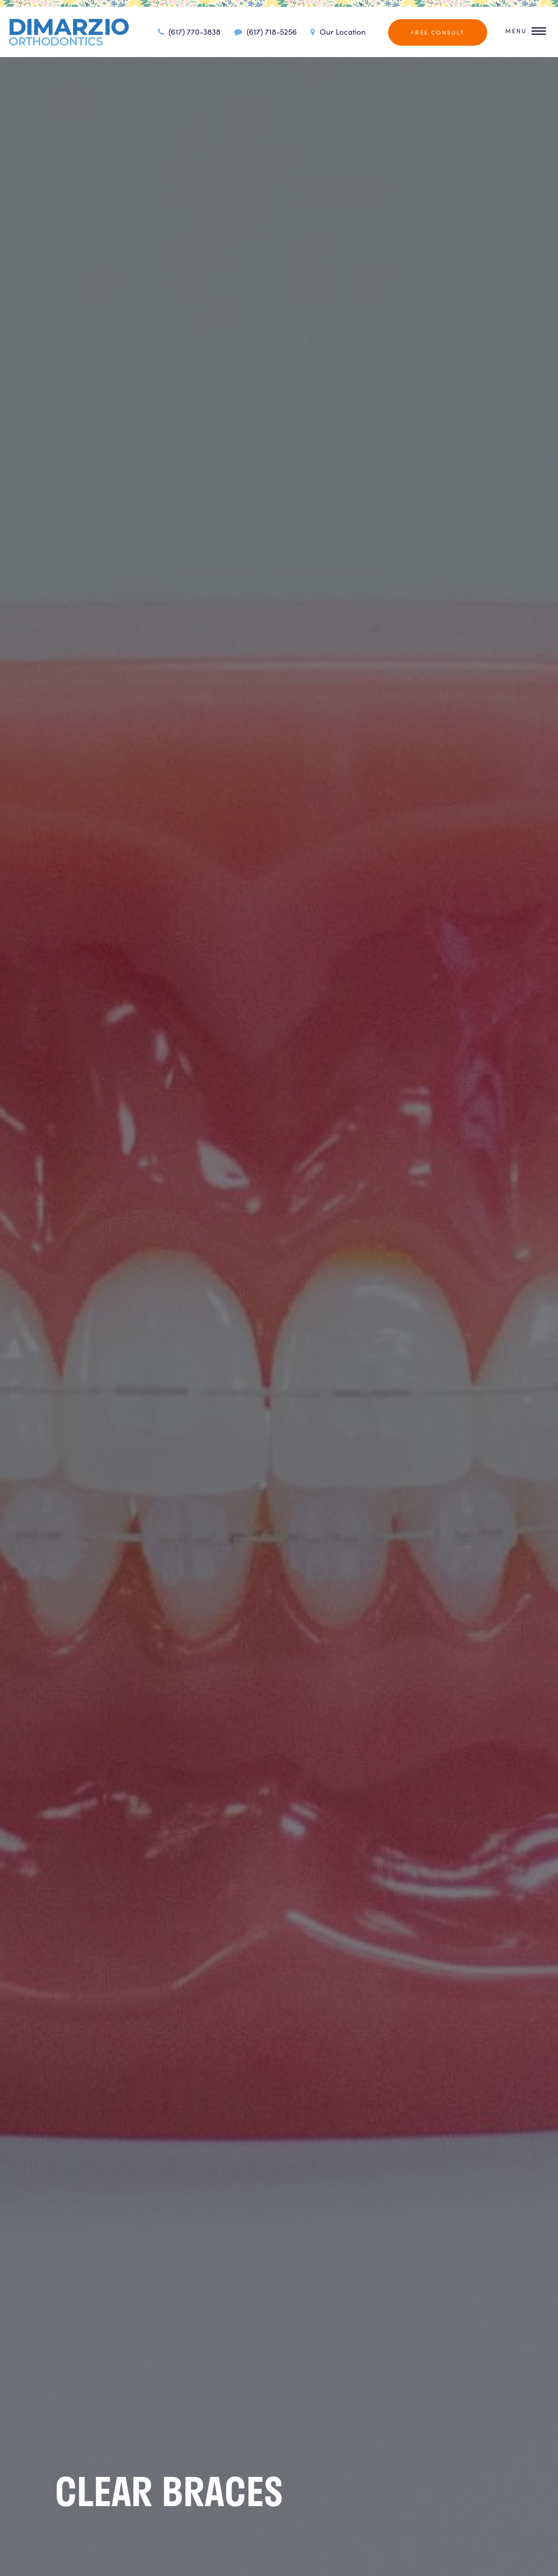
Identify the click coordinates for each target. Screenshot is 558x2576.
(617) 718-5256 (264, 31)
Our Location (337, 31)
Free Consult (437, 32)
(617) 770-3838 (188, 31)
